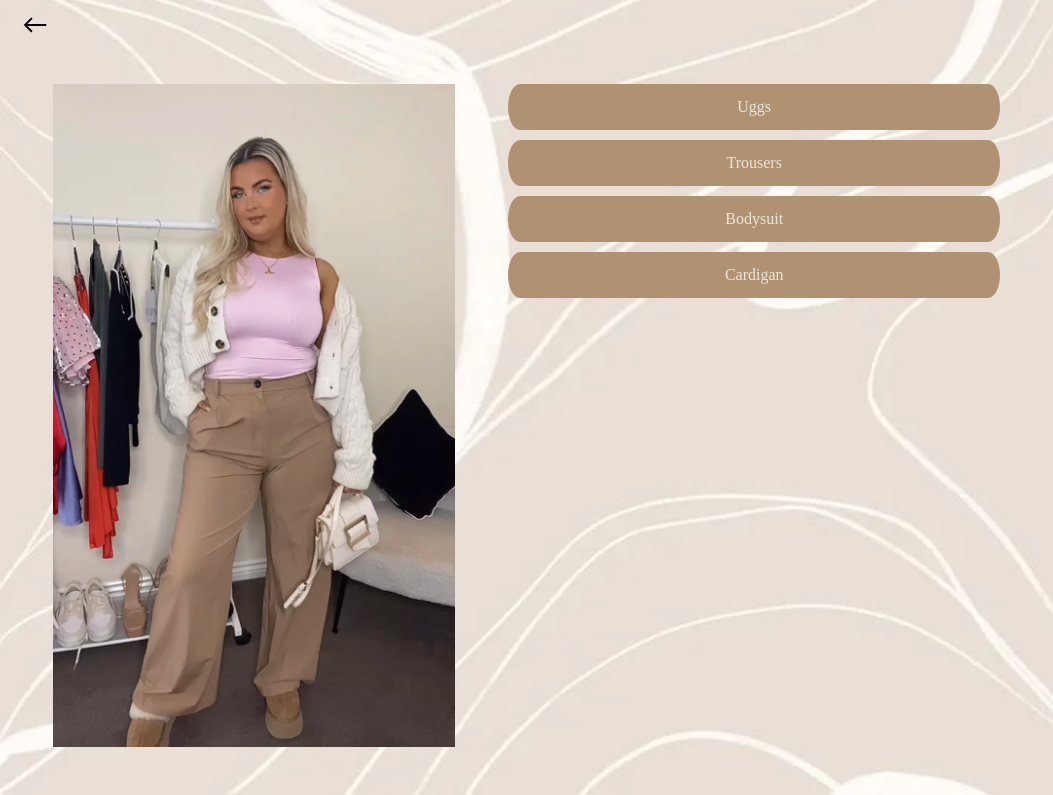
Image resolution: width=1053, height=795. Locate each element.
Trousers (754, 162)
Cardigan (754, 274)
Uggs (754, 106)
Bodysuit (754, 218)
